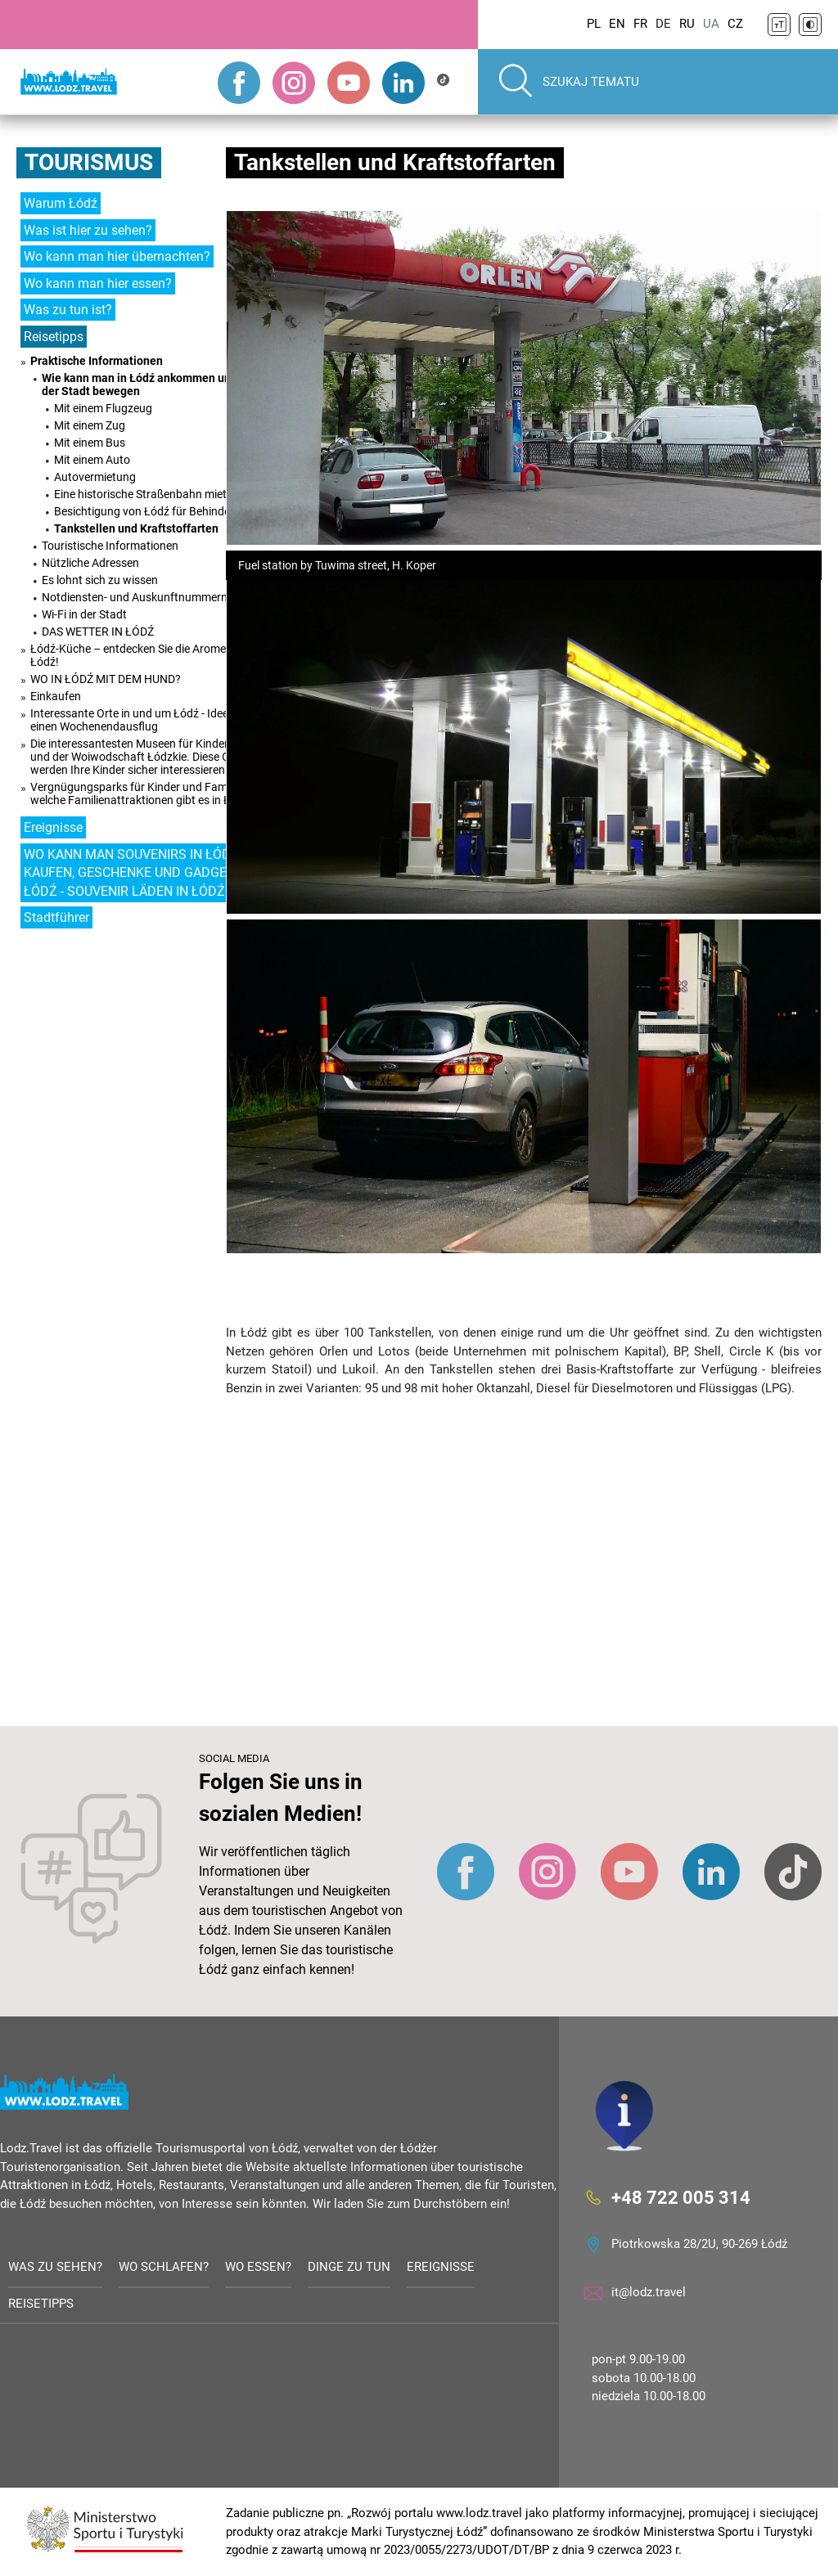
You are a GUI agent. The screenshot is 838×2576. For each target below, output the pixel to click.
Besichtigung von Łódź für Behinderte (149, 511)
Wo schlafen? (164, 2266)
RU (687, 23)
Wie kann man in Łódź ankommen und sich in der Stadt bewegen (157, 384)
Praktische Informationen (96, 360)
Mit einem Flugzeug (103, 408)
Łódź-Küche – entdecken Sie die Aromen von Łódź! (142, 655)
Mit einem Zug (89, 425)
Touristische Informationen (110, 545)
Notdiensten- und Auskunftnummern (135, 597)
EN (617, 23)
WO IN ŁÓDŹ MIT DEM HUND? (105, 679)
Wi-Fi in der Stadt (84, 614)
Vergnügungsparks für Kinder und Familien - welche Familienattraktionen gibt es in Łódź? (142, 793)
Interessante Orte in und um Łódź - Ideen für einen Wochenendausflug (141, 720)
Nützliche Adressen (90, 562)
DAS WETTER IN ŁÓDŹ (98, 631)
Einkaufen (55, 696)
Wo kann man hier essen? (98, 283)
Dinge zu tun (349, 2266)
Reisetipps (53, 336)
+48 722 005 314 (680, 2197)
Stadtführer (56, 917)
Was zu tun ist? (68, 309)
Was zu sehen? (55, 2266)
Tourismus (89, 162)
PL (594, 23)
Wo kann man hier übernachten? (117, 256)
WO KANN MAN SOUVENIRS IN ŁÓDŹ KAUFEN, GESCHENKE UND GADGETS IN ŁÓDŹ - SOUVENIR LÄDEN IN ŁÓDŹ (141, 873)
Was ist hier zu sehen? (88, 230)
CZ (735, 23)
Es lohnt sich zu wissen (100, 580)
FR (640, 23)
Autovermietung (95, 476)
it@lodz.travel (648, 2292)
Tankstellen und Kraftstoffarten (136, 528)
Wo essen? (258, 2266)
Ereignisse (53, 827)
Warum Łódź (60, 203)
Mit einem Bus (89, 442)
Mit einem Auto (92, 459)
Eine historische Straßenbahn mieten (146, 494)
